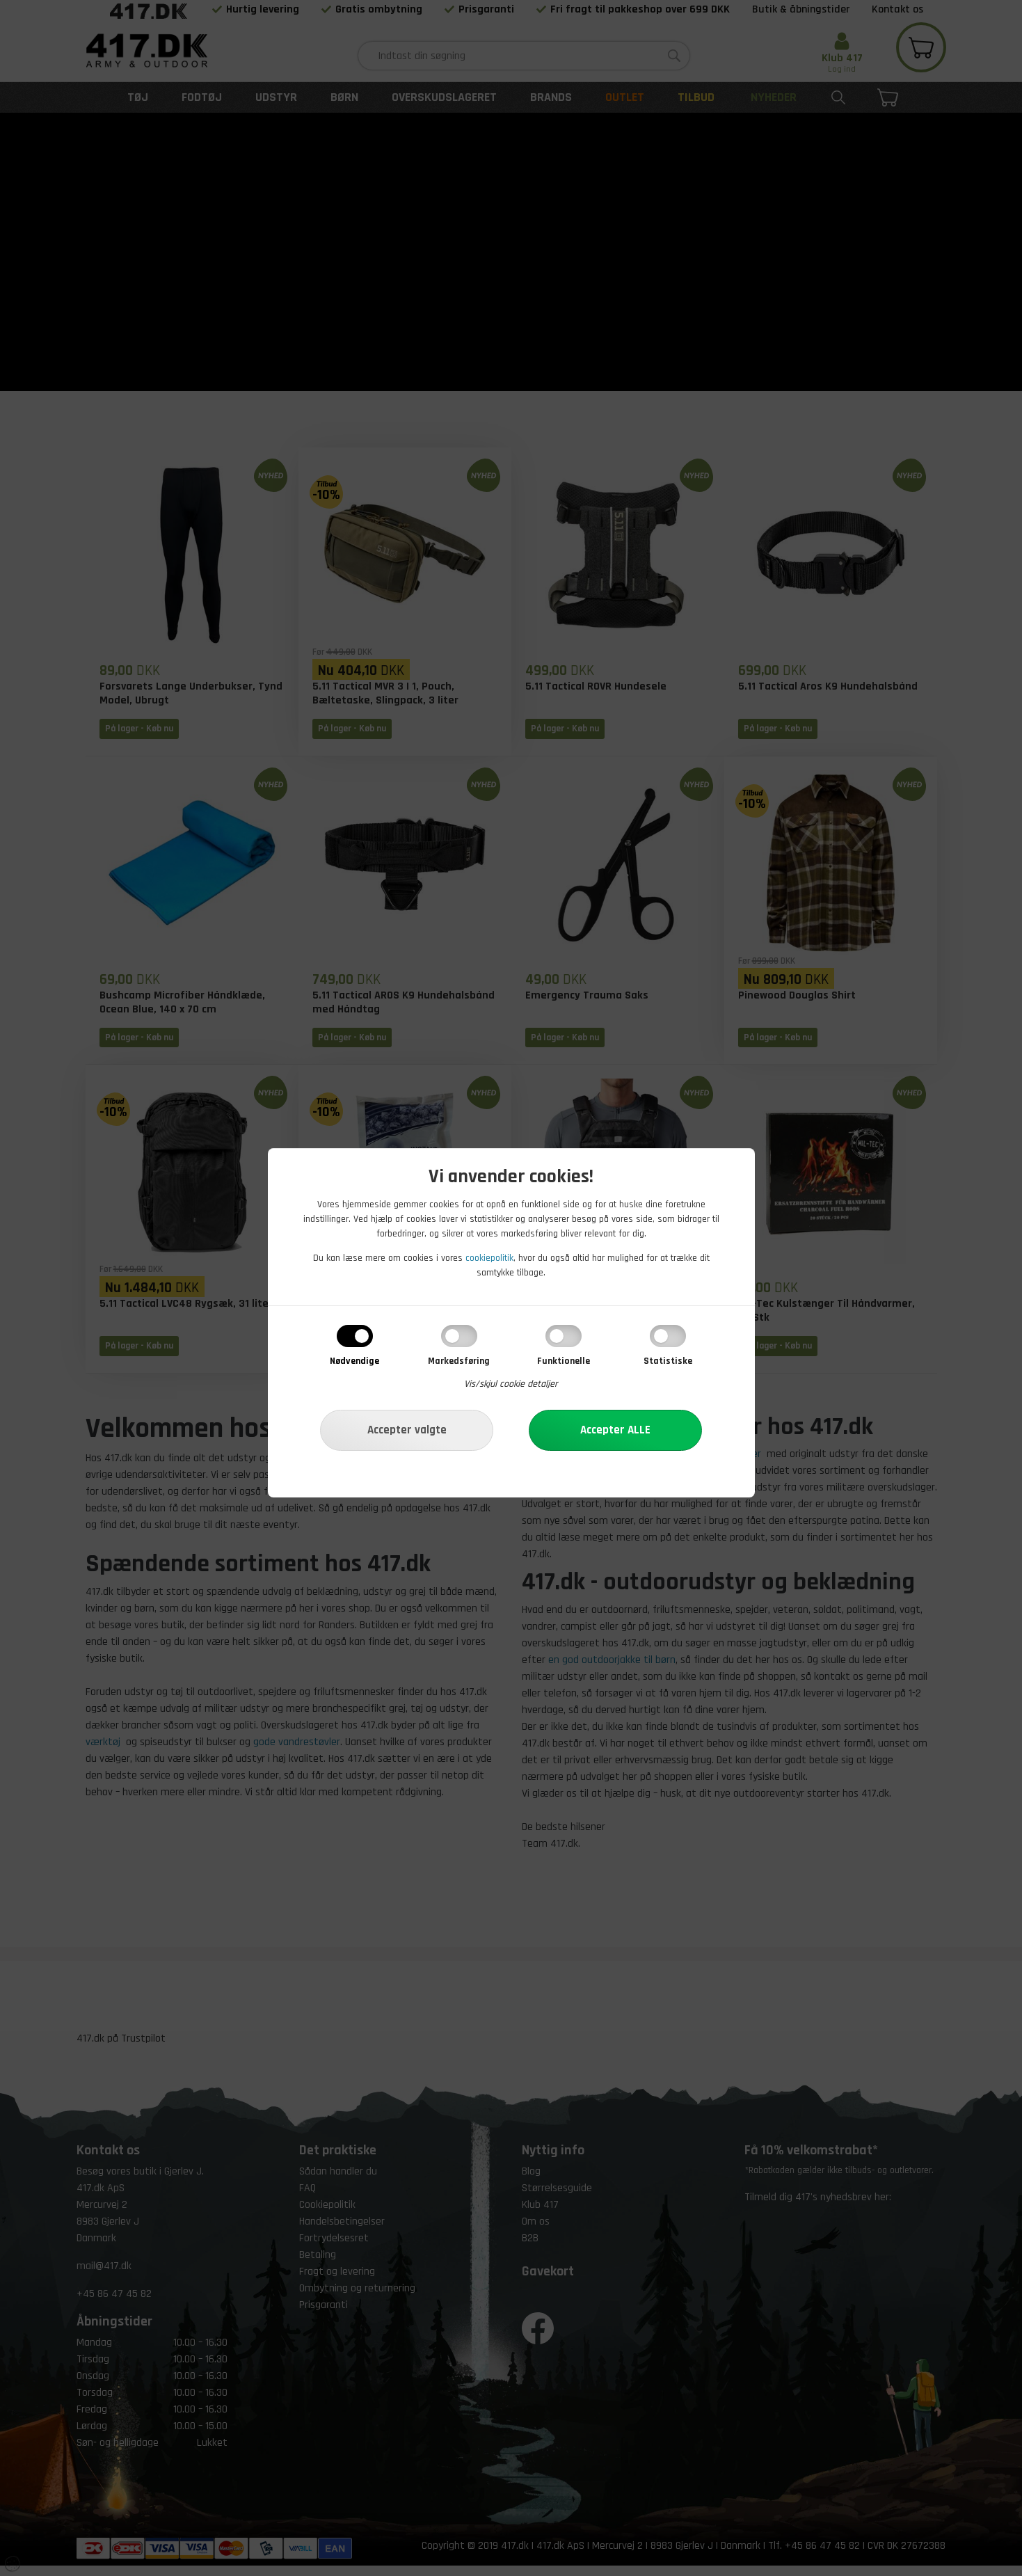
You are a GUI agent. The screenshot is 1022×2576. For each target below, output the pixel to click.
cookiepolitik (489, 1258)
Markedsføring (459, 1361)
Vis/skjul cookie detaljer (511, 1384)
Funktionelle (563, 1361)
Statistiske (668, 1361)
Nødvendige (354, 1361)
